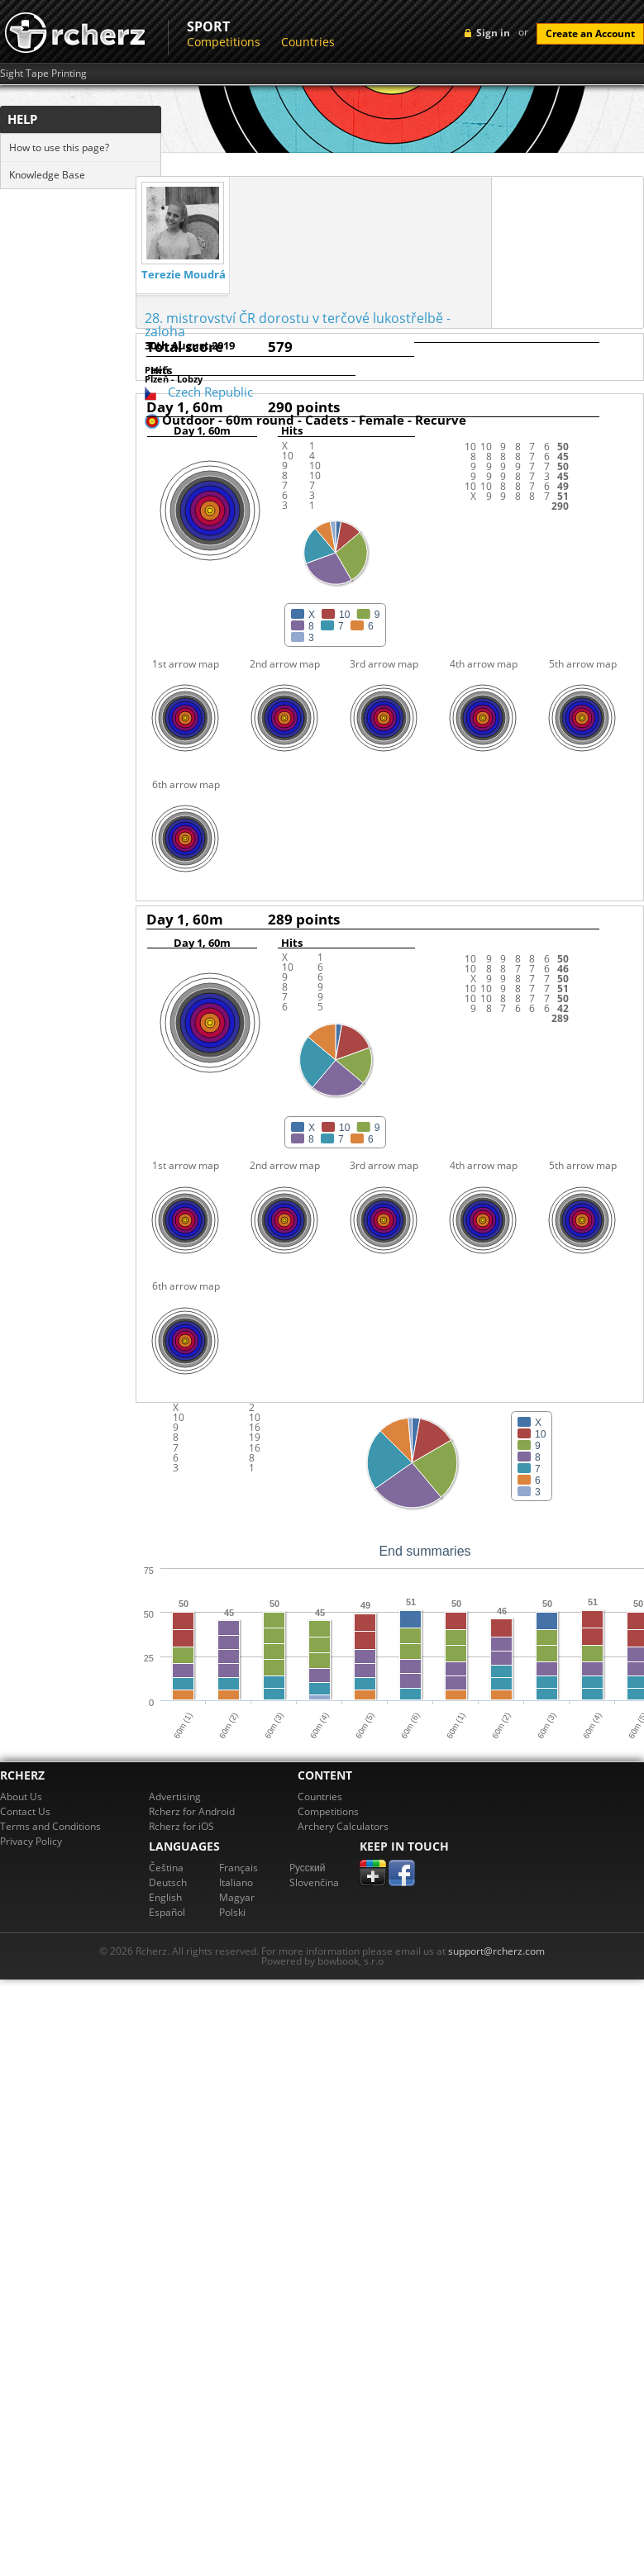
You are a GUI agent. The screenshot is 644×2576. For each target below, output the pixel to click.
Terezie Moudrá (183, 274)
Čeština (166, 1868)
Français (238, 1868)
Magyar (237, 1897)
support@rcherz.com (496, 1951)
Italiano (236, 1882)
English (165, 1897)
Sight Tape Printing (43, 73)
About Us (21, 1796)
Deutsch (168, 1882)
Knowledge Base (47, 175)
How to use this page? (59, 147)
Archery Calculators (343, 1826)
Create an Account (590, 33)
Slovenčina (314, 1882)
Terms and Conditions (50, 1826)
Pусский (307, 1868)
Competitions (223, 42)
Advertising (175, 1796)
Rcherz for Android (192, 1811)
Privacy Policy (31, 1841)
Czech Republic (210, 391)
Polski (232, 1912)
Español (167, 1912)
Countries (308, 42)
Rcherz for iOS (181, 1826)
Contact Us (25, 1811)
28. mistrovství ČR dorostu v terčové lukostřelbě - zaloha (298, 324)
